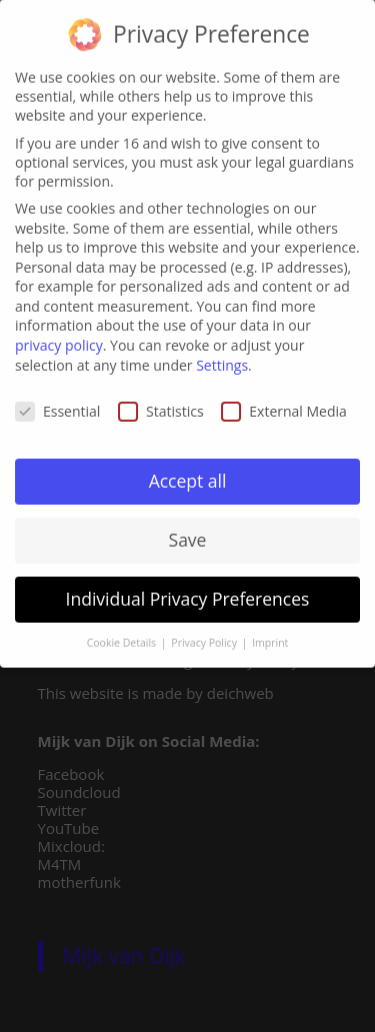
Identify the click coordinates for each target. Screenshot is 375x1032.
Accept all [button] (188, 472)
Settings (222, 356)
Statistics (161, 402)
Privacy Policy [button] (205, 634)
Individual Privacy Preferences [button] (188, 590)
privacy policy (59, 336)
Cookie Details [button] (123, 634)
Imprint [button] (270, 634)
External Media (284, 402)
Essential (57, 402)
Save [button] (188, 531)
